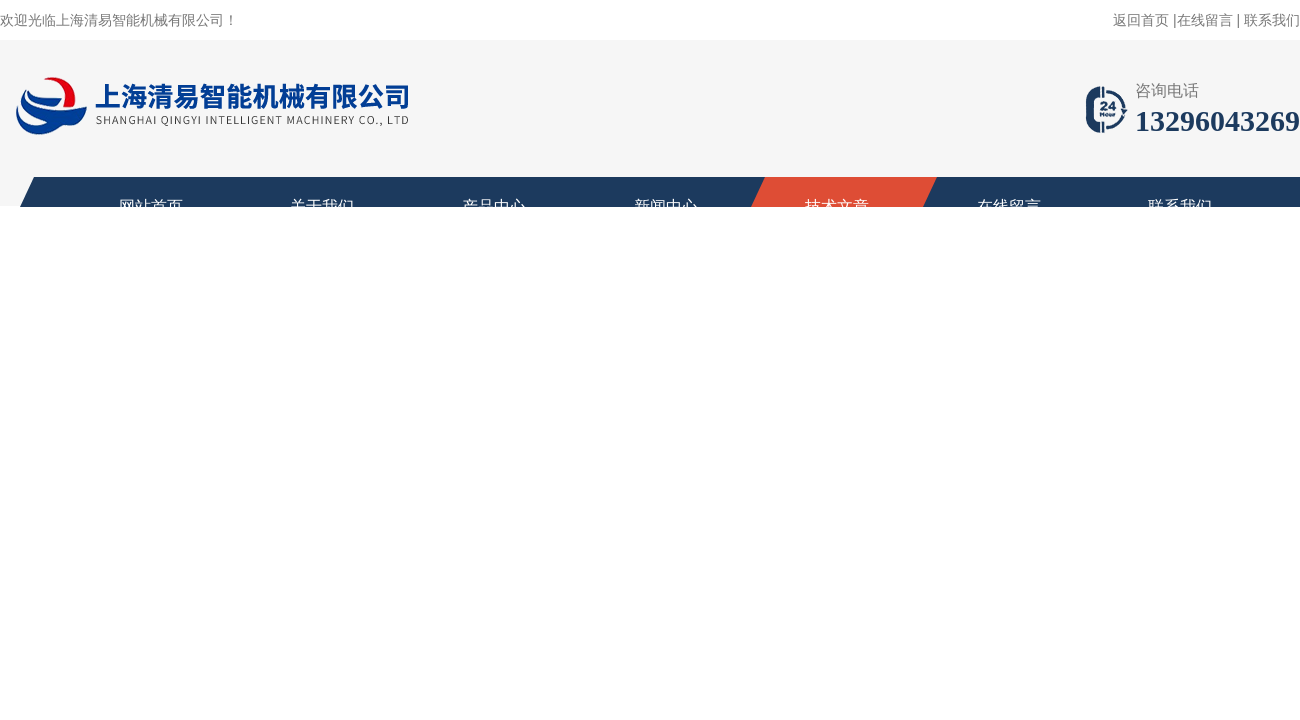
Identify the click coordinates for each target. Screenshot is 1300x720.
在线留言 (1205, 20)
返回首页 (1141, 20)
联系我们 (1272, 20)
